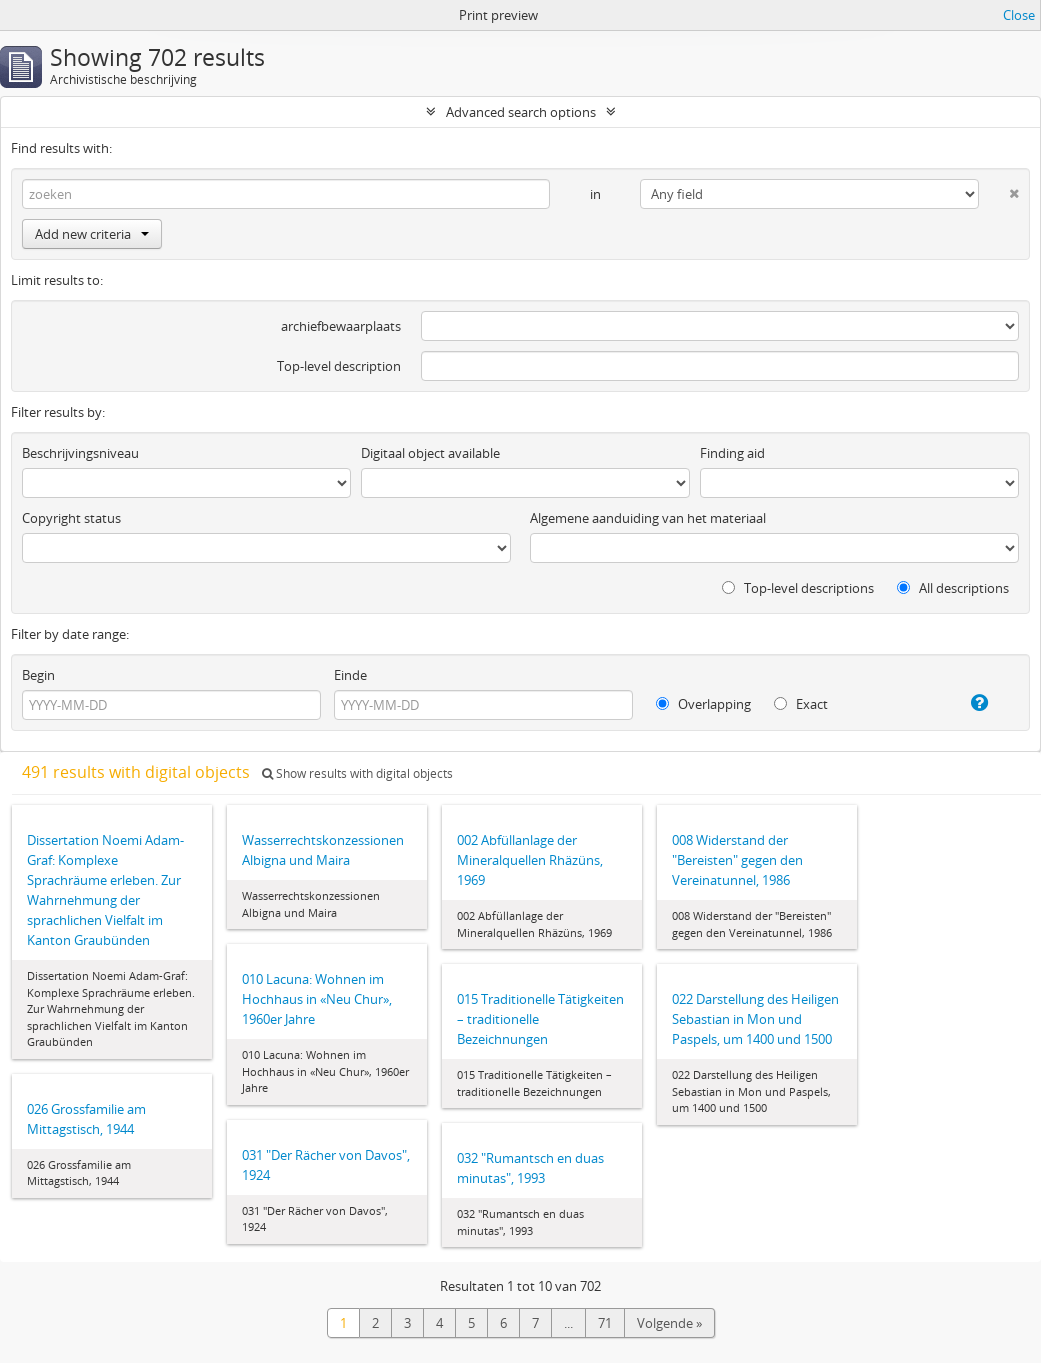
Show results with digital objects (357, 773)
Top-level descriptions (798, 588)
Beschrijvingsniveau (80, 453)
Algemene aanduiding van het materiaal (648, 518)
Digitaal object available (430, 453)
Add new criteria (92, 234)
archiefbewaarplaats (341, 326)
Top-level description (339, 366)
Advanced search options (521, 112)
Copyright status (71, 518)
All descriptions (953, 588)
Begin (38, 675)
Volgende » (669, 1323)
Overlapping (703, 704)
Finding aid (732, 453)
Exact (801, 704)
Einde (350, 675)
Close (1019, 15)
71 (605, 1323)
